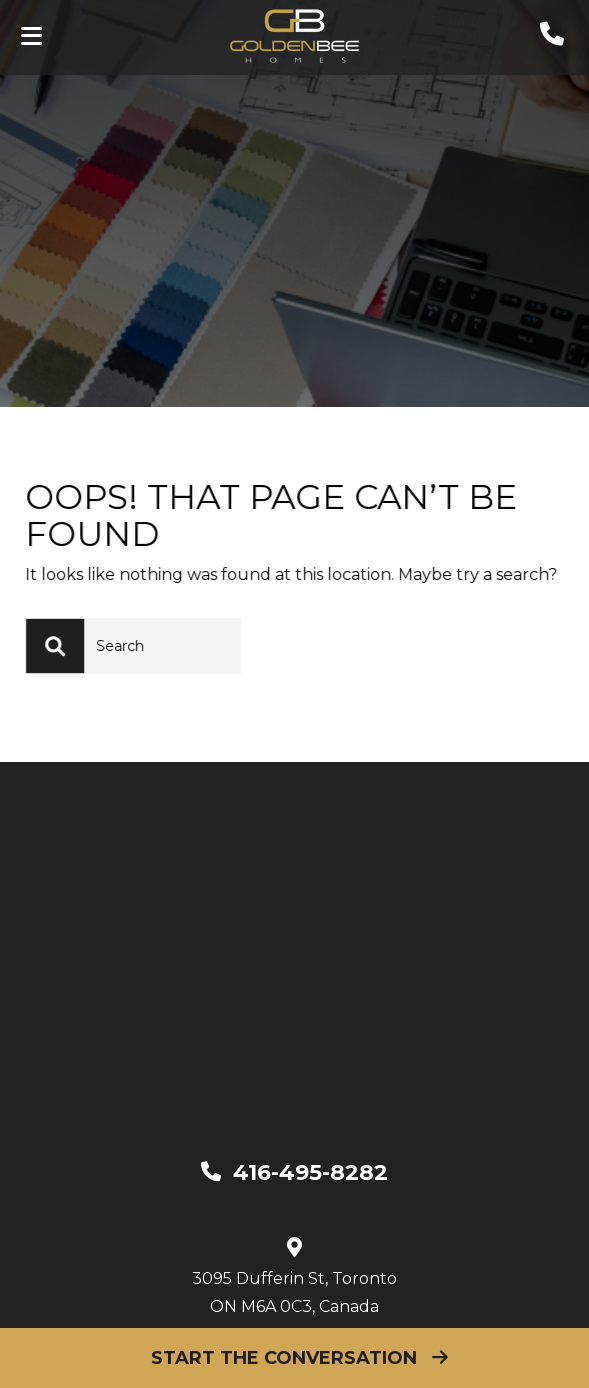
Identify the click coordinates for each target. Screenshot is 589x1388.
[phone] (552, 38)
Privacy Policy (469, 1305)
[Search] (66, 646)
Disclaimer (348, 1305)
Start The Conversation (294, 1358)
